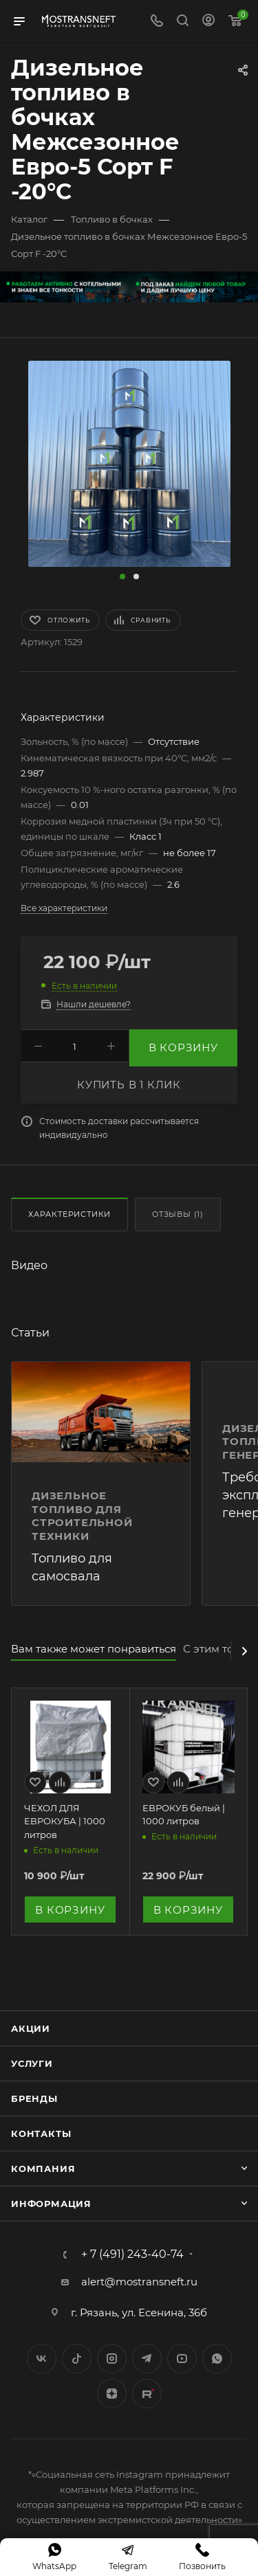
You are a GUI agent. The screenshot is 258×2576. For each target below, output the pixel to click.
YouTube (182, 2358)
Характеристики (69, 1214)
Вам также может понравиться (93, 1648)
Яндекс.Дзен (112, 2393)
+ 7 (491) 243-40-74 (132, 2254)
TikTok (147, 2393)
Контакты (41, 2133)
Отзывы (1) (178, 1214)
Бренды (34, 2098)
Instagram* (112, 2358)
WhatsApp (217, 2358)
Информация (51, 2203)
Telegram (147, 2358)
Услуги (32, 2063)
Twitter (77, 2358)
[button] (122, 576)
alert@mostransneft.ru (139, 2281)
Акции (30, 2028)
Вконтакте (41, 2358)
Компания (43, 2168)
